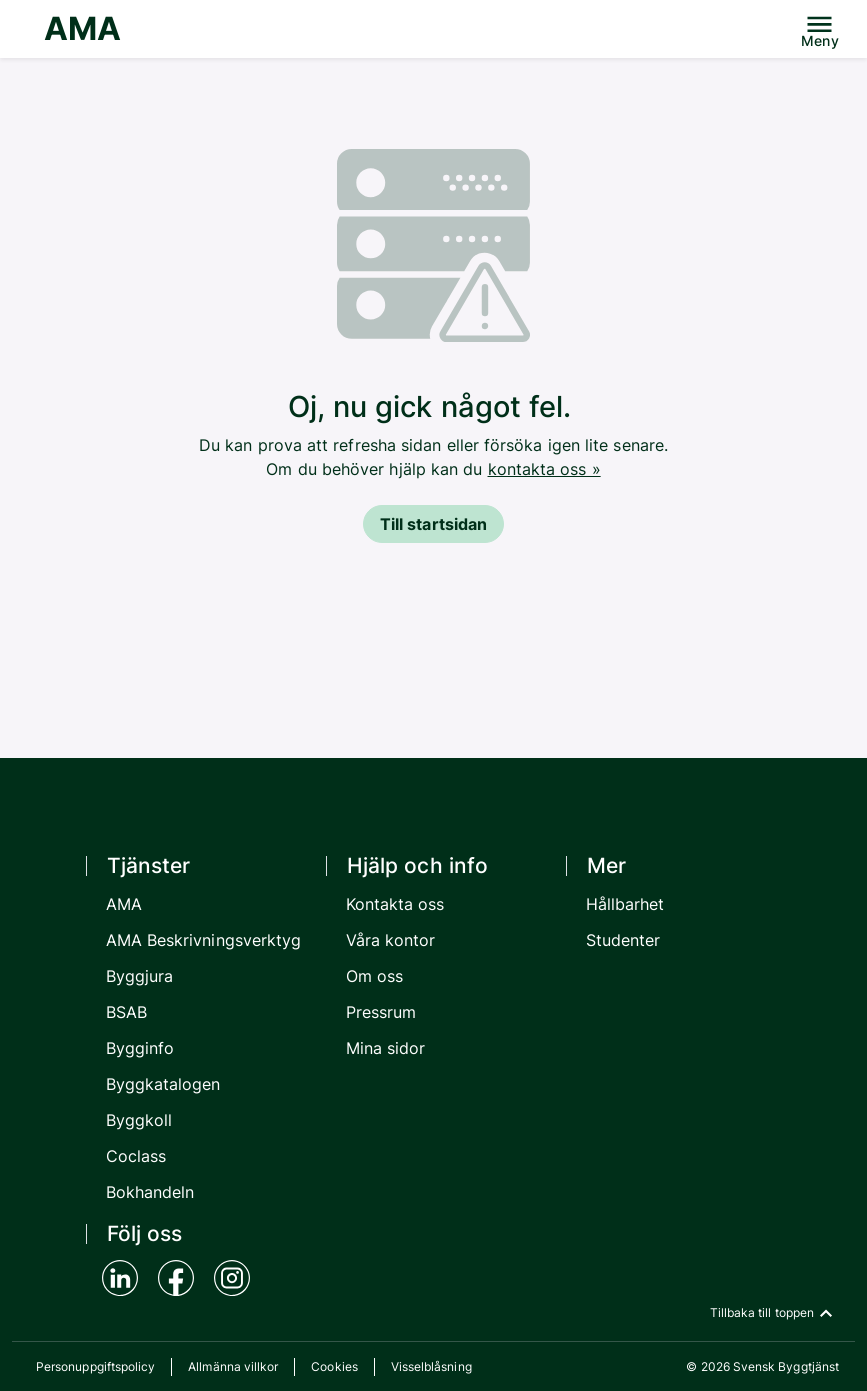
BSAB (126, 1012)
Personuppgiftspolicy (95, 1366)
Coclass (136, 1156)
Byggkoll (139, 1120)
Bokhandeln (150, 1192)
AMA (82, 28)
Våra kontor (391, 940)
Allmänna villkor (233, 1366)
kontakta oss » (544, 469)
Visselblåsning (431, 1366)
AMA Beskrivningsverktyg (204, 940)
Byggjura (140, 976)
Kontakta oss (395, 904)
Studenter (623, 940)
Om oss (374, 976)
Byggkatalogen (163, 1084)
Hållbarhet (625, 904)
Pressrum (381, 1012)
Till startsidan (433, 524)
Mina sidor (386, 1048)
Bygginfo (140, 1048)
